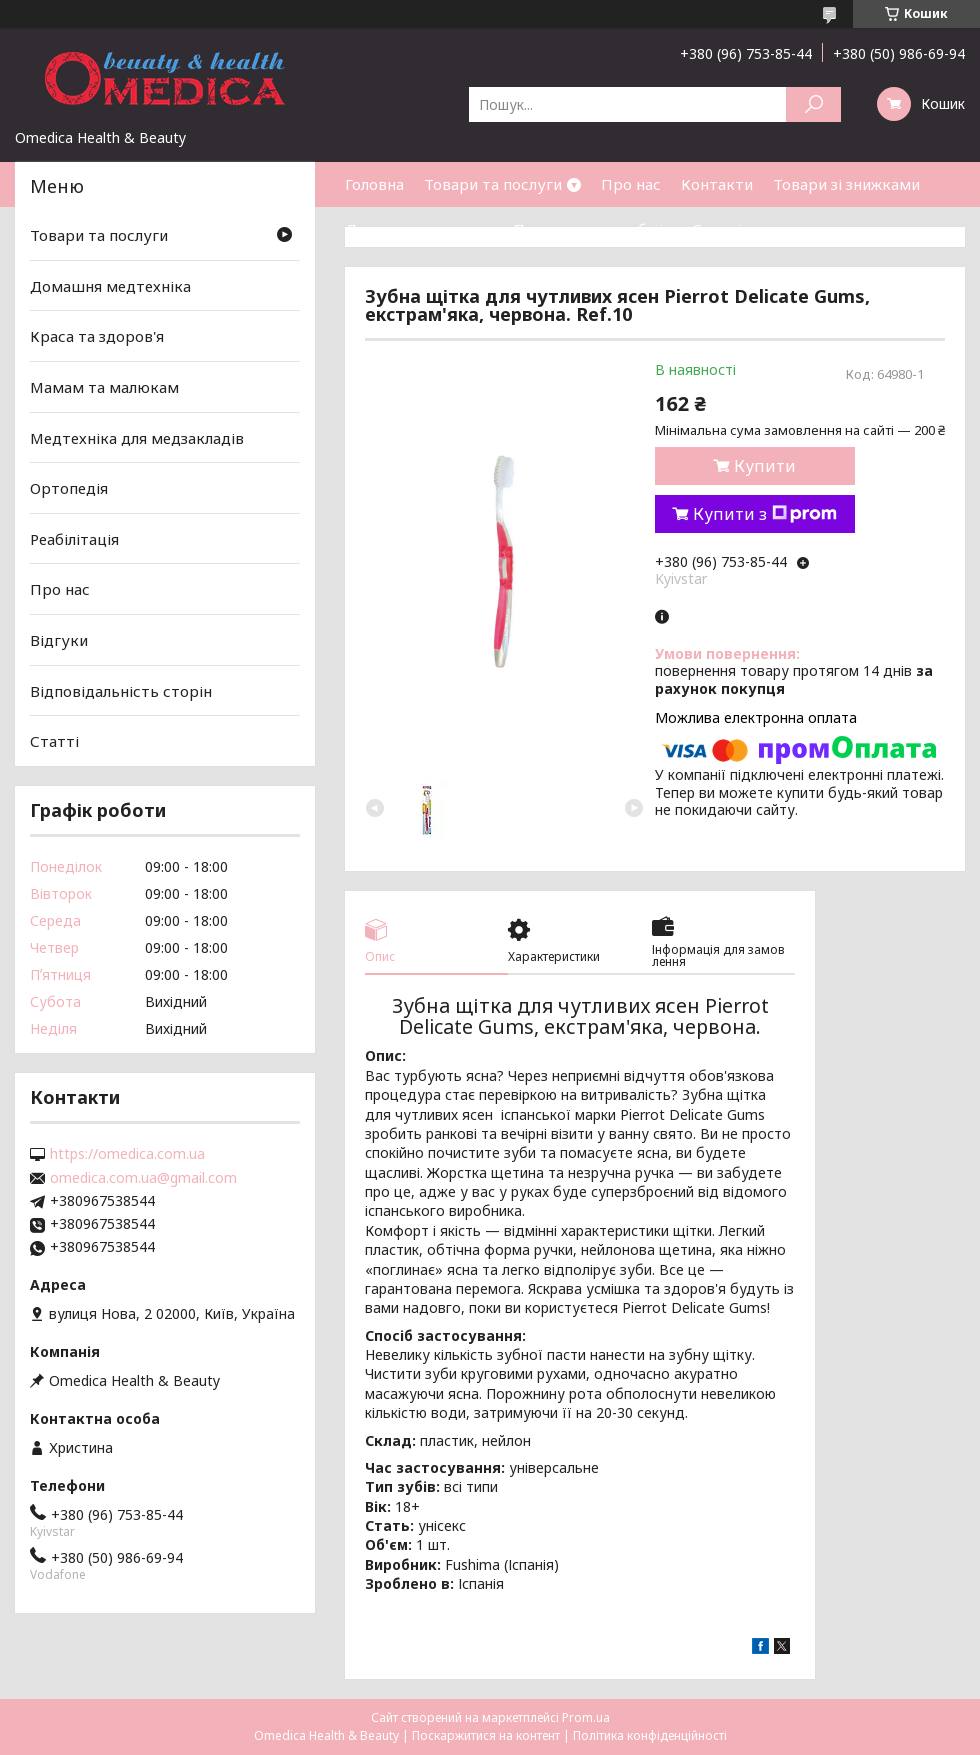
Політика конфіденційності (650, 1735)
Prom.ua (586, 1717)
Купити (765, 466)
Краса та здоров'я (97, 336)
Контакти (717, 184)
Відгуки (59, 640)
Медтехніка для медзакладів (137, 437)
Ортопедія (69, 488)
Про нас (631, 184)
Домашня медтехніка (110, 286)
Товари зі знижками (846, 184)
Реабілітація (74, 539)
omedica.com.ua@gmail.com (143, 1178)
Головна (374, 184)
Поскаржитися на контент (486, 1735)
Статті (716, 229)
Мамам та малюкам (104, 387)
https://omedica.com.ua (127, 1154)
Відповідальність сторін (121, 691)
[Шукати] (813, 104)
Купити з (765, 514)
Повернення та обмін (592, 229)
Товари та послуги (493, 184)
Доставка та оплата (419, 229)
